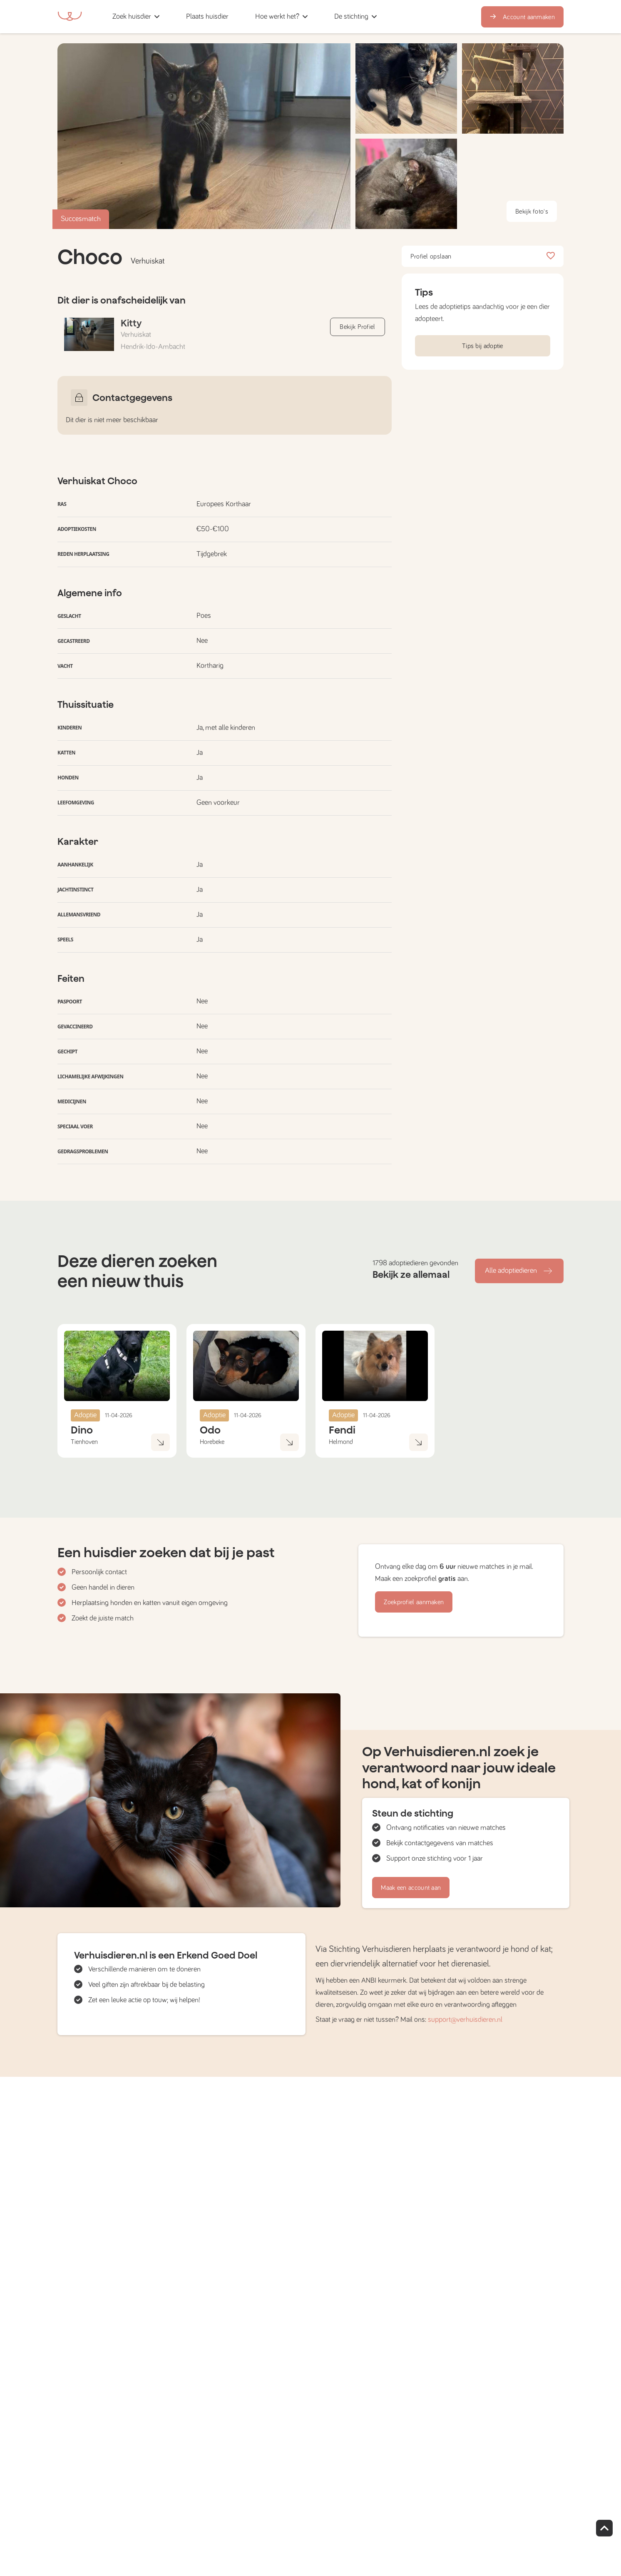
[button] (244, 16)
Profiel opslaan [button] (482, 256)
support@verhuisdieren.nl (465, 2019)
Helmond (341, 1442)
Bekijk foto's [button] (531, 211)
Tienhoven (84, 1442)
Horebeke (212, 1442)
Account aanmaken (522, 16)
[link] (207, 16)
